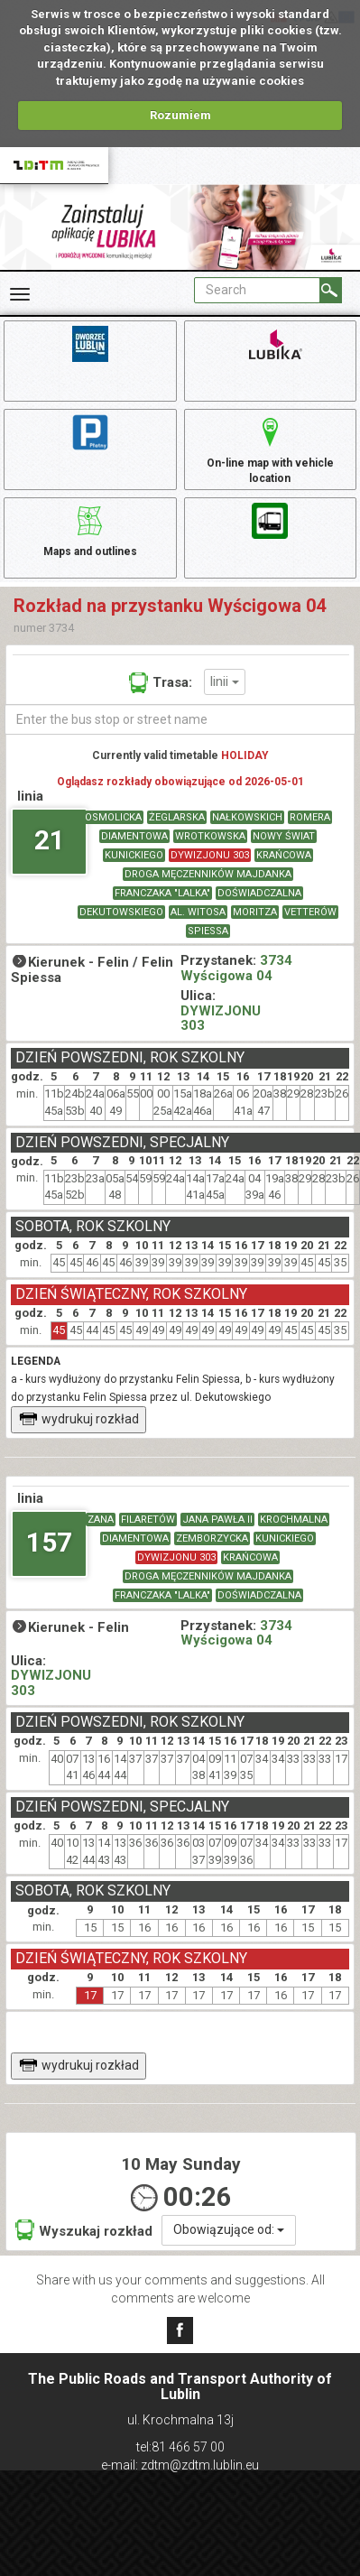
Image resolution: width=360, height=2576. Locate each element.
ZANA (101, 1519)
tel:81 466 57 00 (180, 2447)
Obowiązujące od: (228, 2229)
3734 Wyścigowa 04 (236, 968)
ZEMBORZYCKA (212, 1538)
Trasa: (160, 682)
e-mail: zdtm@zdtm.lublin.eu (180, 2465)
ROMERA (310, 817)
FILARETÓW (148, 1519)
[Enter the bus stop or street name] (180, 719)
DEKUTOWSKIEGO (121, 912)
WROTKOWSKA (210, 836)
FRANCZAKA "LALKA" (162, 893)
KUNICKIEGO (134, 855)
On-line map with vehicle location (270, 448)
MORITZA (255, 912)
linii (224, 681)
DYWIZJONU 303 (210, 855)
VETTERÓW (310, 912)
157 (49, 1542)
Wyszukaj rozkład (83, 2229)
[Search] (330, 290)
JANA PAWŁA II (217, 1519)
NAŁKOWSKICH (247, 817)
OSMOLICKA (113, 817)
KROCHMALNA (294, 1519)
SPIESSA (208, 931)
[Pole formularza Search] (257, 290)
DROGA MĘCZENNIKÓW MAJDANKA (208, 874)
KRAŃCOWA (283, 855)
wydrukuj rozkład (79, 1419)
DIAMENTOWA (134, 836)
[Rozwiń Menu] (20, 294)
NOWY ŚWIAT (284, 836)
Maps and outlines (90, 529)
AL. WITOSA (198, 912)
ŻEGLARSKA (177, 817)
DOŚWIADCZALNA (259, 893)
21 (49, 840)
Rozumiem (180, 115)
